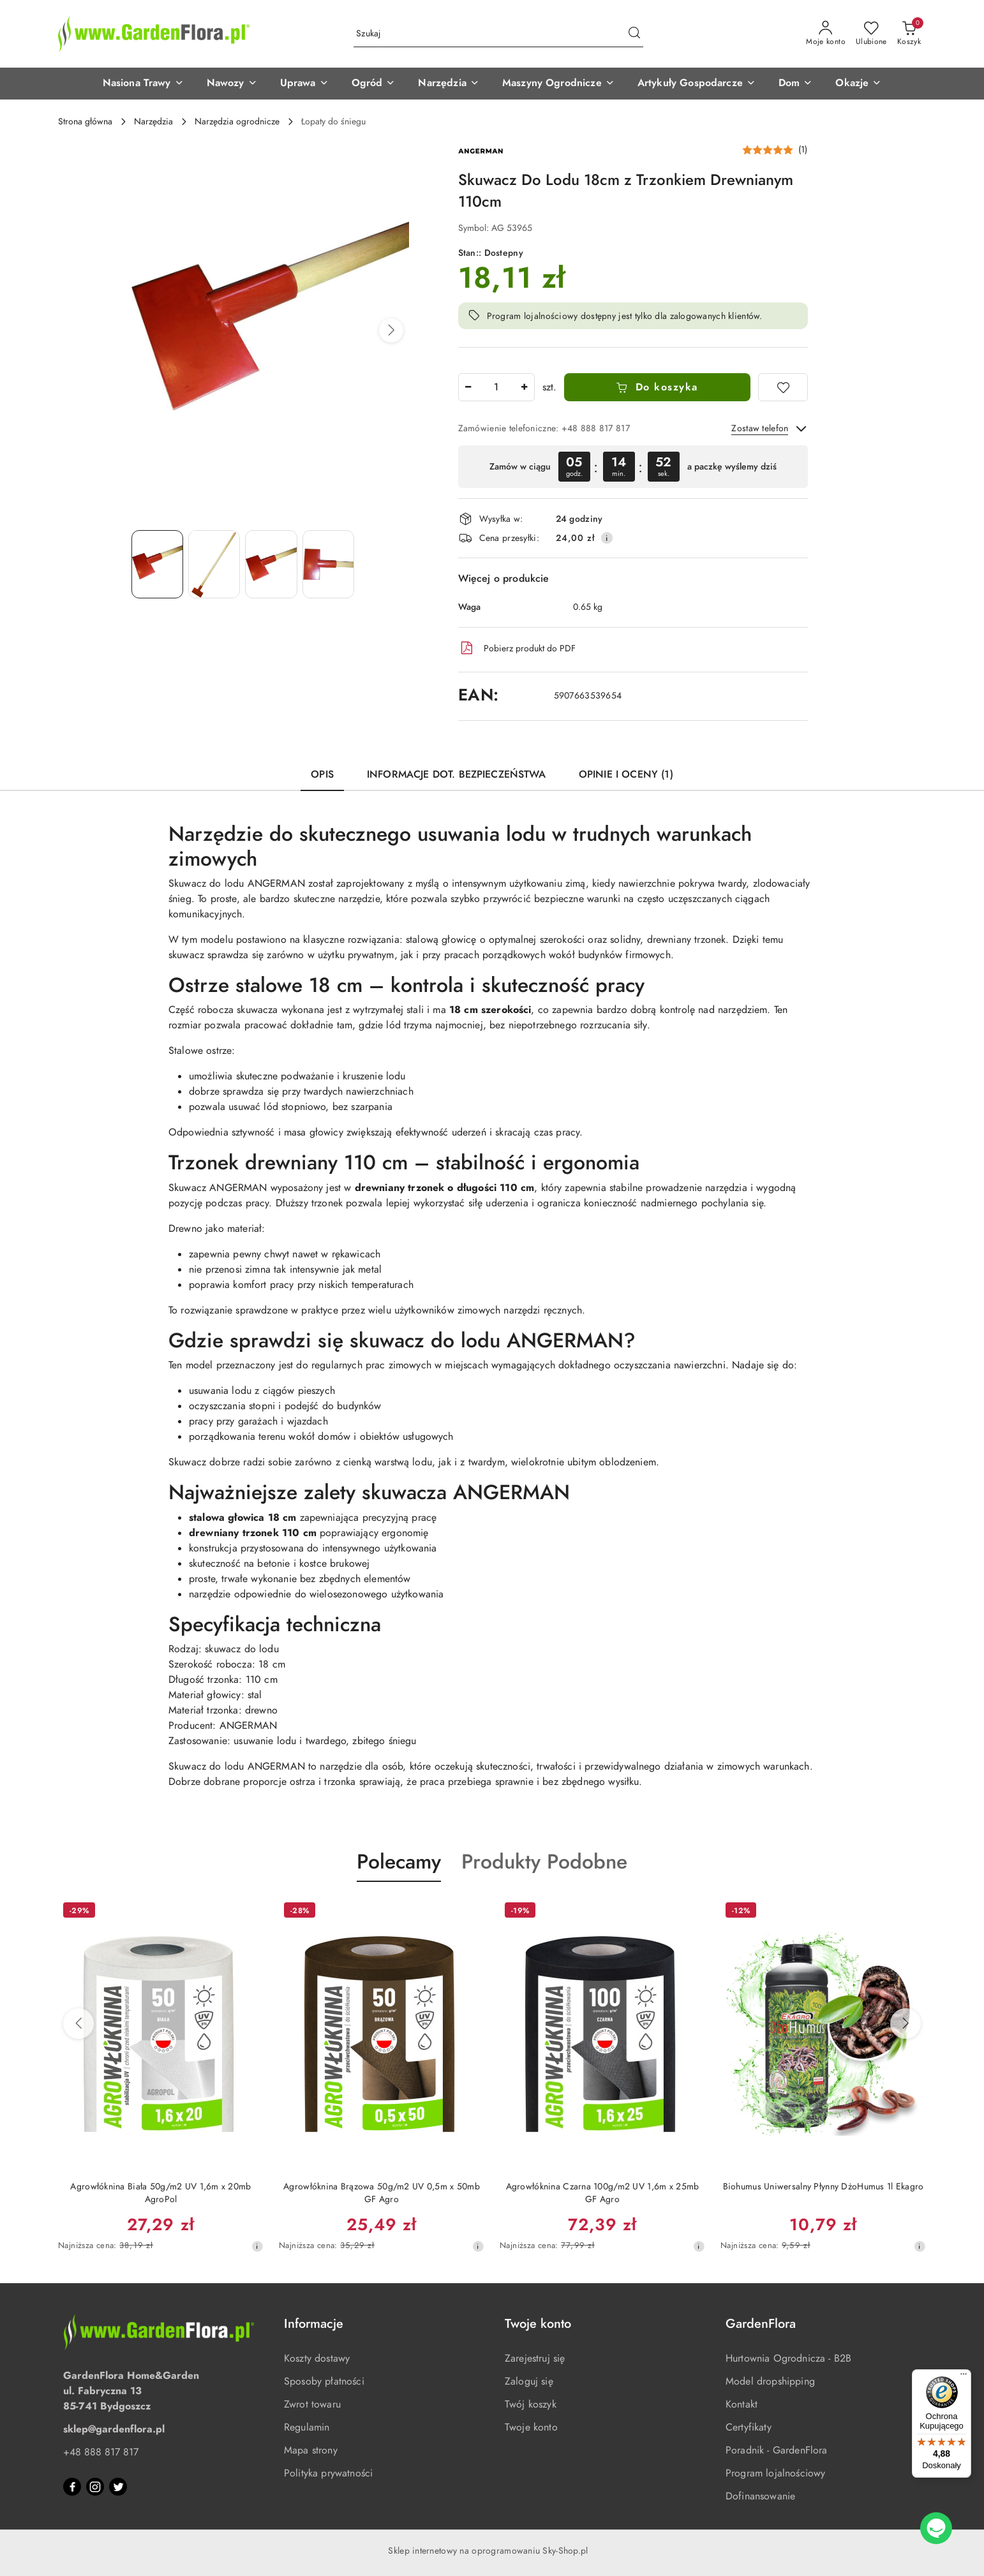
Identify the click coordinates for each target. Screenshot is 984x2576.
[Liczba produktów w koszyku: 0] (909, 34)
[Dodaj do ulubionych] (783, 387)
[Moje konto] (826, 34)
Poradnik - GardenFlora (777, 2450)
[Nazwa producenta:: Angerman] (480, 151)
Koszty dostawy (317, 2358)
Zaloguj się (529, 2381)
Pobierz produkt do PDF (517, 648)
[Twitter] (118, 2487)
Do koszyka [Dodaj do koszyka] (657, 387)
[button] (143, 84)
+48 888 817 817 (100, 2452)
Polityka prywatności (328, 2473)
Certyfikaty (749, 2427)
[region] (633, 466)
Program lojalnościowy (775, 2473)
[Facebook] (72, 2487)
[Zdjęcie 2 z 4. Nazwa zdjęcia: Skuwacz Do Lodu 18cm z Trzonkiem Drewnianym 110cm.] (214, 564)
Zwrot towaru (312, 2404)
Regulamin (306, 2427)
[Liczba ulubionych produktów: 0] (871, 34)
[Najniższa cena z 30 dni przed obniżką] (257, 2246)
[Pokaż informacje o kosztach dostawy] (607, 538)
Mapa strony (311, 2450)
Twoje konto (531, 2427)
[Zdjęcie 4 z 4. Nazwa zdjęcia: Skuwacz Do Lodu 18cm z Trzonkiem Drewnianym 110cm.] (328, 564)
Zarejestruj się (535, 2358)
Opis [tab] (322, 774)
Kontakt (741, 2404)
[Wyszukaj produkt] (498, 34)
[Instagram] (95, 2487)
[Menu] (963, 2377)
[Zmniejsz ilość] (468, 387)
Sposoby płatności (324, 2381)
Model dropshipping (770, 2381)
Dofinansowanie (760, 2496)
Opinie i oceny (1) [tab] (626, 774)
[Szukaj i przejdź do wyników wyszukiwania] (634, 33)
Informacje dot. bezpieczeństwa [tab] (456, 774)
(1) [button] (803, 149)
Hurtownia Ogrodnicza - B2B (788, 2358)
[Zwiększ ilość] (524, 387)
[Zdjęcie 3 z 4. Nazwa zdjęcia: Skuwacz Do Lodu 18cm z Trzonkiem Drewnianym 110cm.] (271, 564)
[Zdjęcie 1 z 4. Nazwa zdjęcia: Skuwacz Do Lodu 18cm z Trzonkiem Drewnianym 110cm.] (157, 564)
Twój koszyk (530, 2404)
